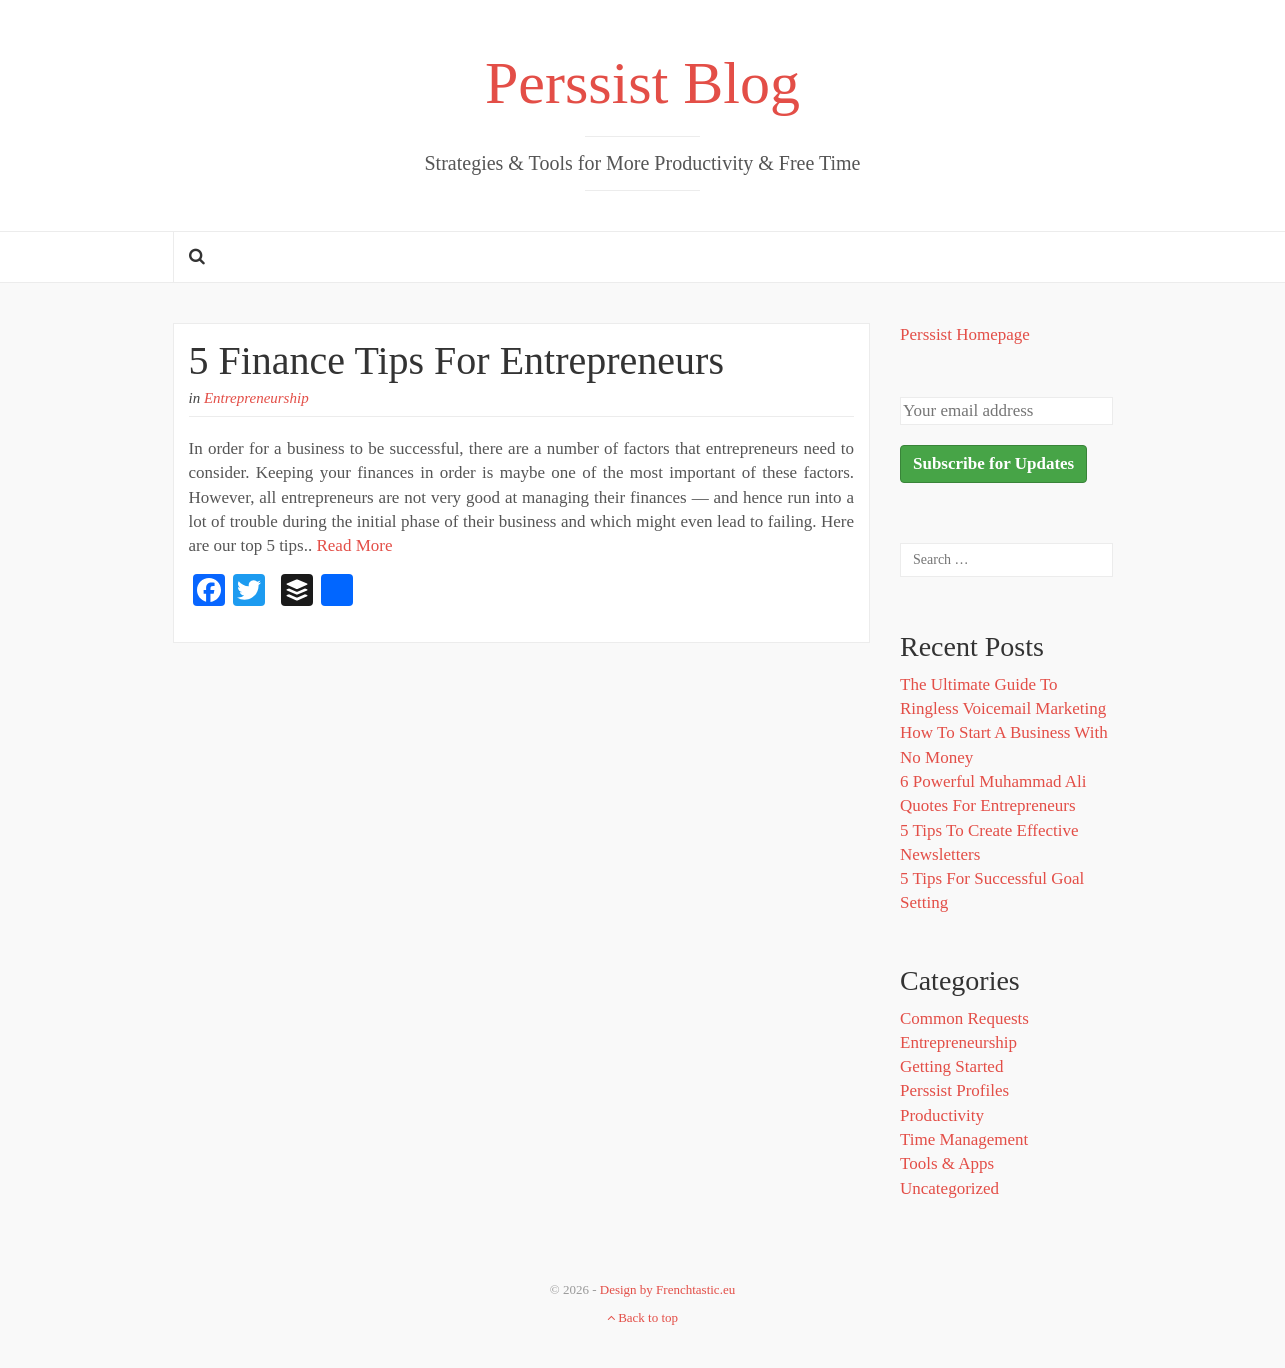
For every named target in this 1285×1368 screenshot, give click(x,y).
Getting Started (951, 1066)
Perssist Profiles (954, 1090)
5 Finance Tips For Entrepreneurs (457, 360)
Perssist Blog (642, 83)
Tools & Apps (947, 1163)
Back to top (642, 1317)
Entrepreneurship (256, 398)
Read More (354, 545)
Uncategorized (949, 1188)
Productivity (942, 1115)
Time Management (964, 1139)
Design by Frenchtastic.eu (667, 1289)
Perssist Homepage (965, 334)
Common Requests (964, 1018)
